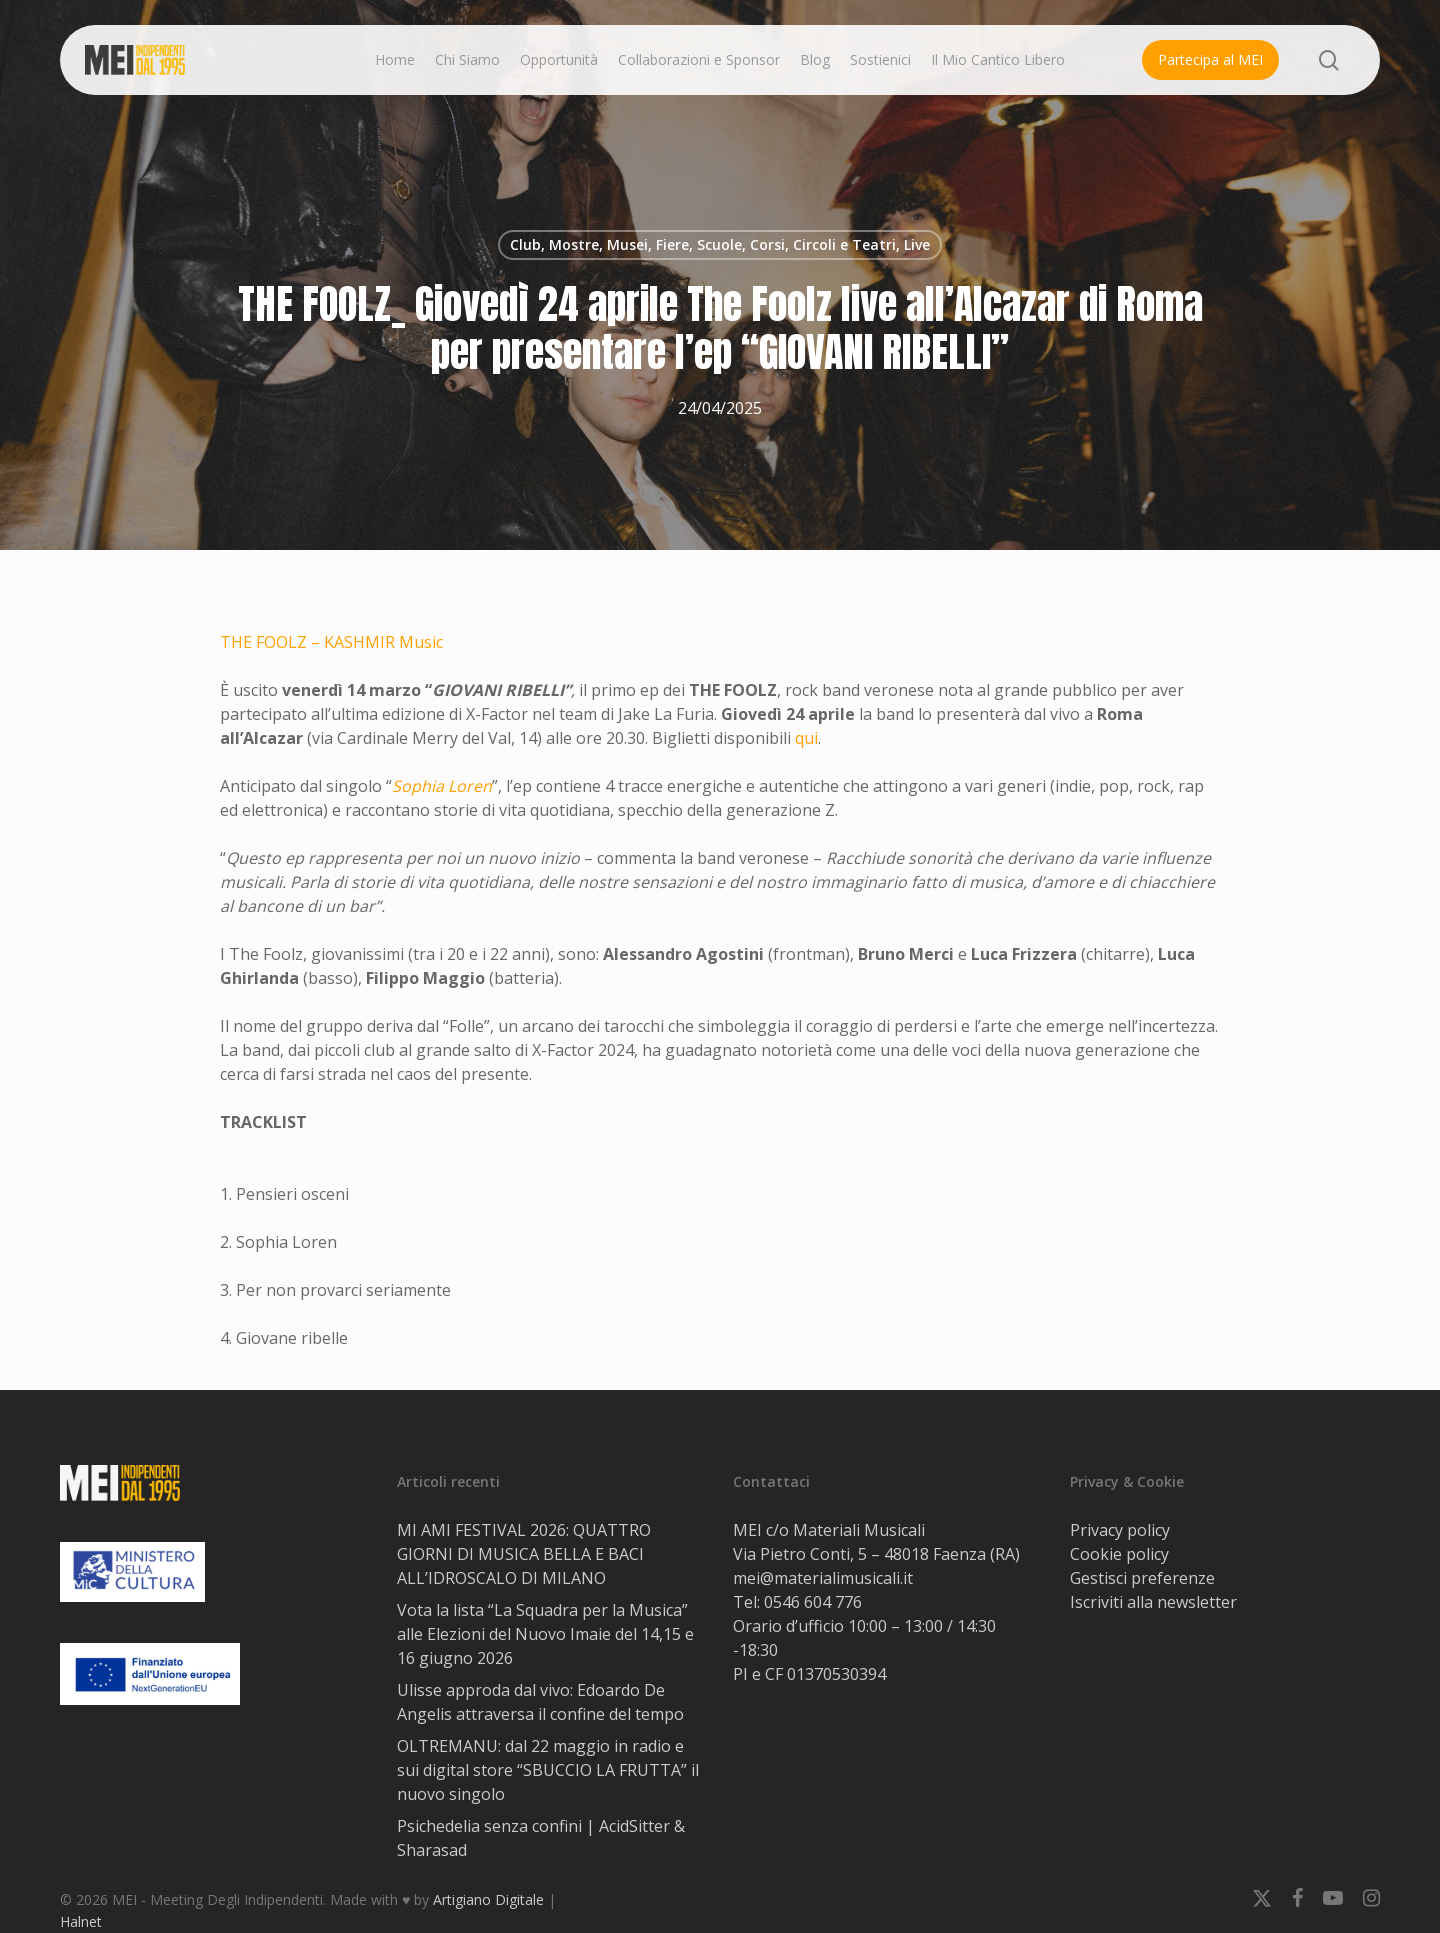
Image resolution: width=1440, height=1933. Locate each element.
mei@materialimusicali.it (823, 1578)
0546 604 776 (813, 1602)
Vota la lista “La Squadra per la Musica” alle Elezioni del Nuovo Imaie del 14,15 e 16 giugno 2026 (545, 1634)
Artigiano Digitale (488, 1899)
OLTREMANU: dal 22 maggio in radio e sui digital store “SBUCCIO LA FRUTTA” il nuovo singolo (548, 1770)
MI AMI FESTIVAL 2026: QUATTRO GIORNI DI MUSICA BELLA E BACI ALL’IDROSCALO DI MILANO (524, 1554)
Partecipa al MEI (1210, 59)
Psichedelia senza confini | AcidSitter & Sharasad (541, 1838)
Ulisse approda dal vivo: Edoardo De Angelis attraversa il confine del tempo (540, 1702)
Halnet (81, 1921)
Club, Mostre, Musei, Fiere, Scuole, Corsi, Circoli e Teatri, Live (720, 244)
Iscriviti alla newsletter (1153, 1602)
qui (806, 738)
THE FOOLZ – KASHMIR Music (331, 642)
